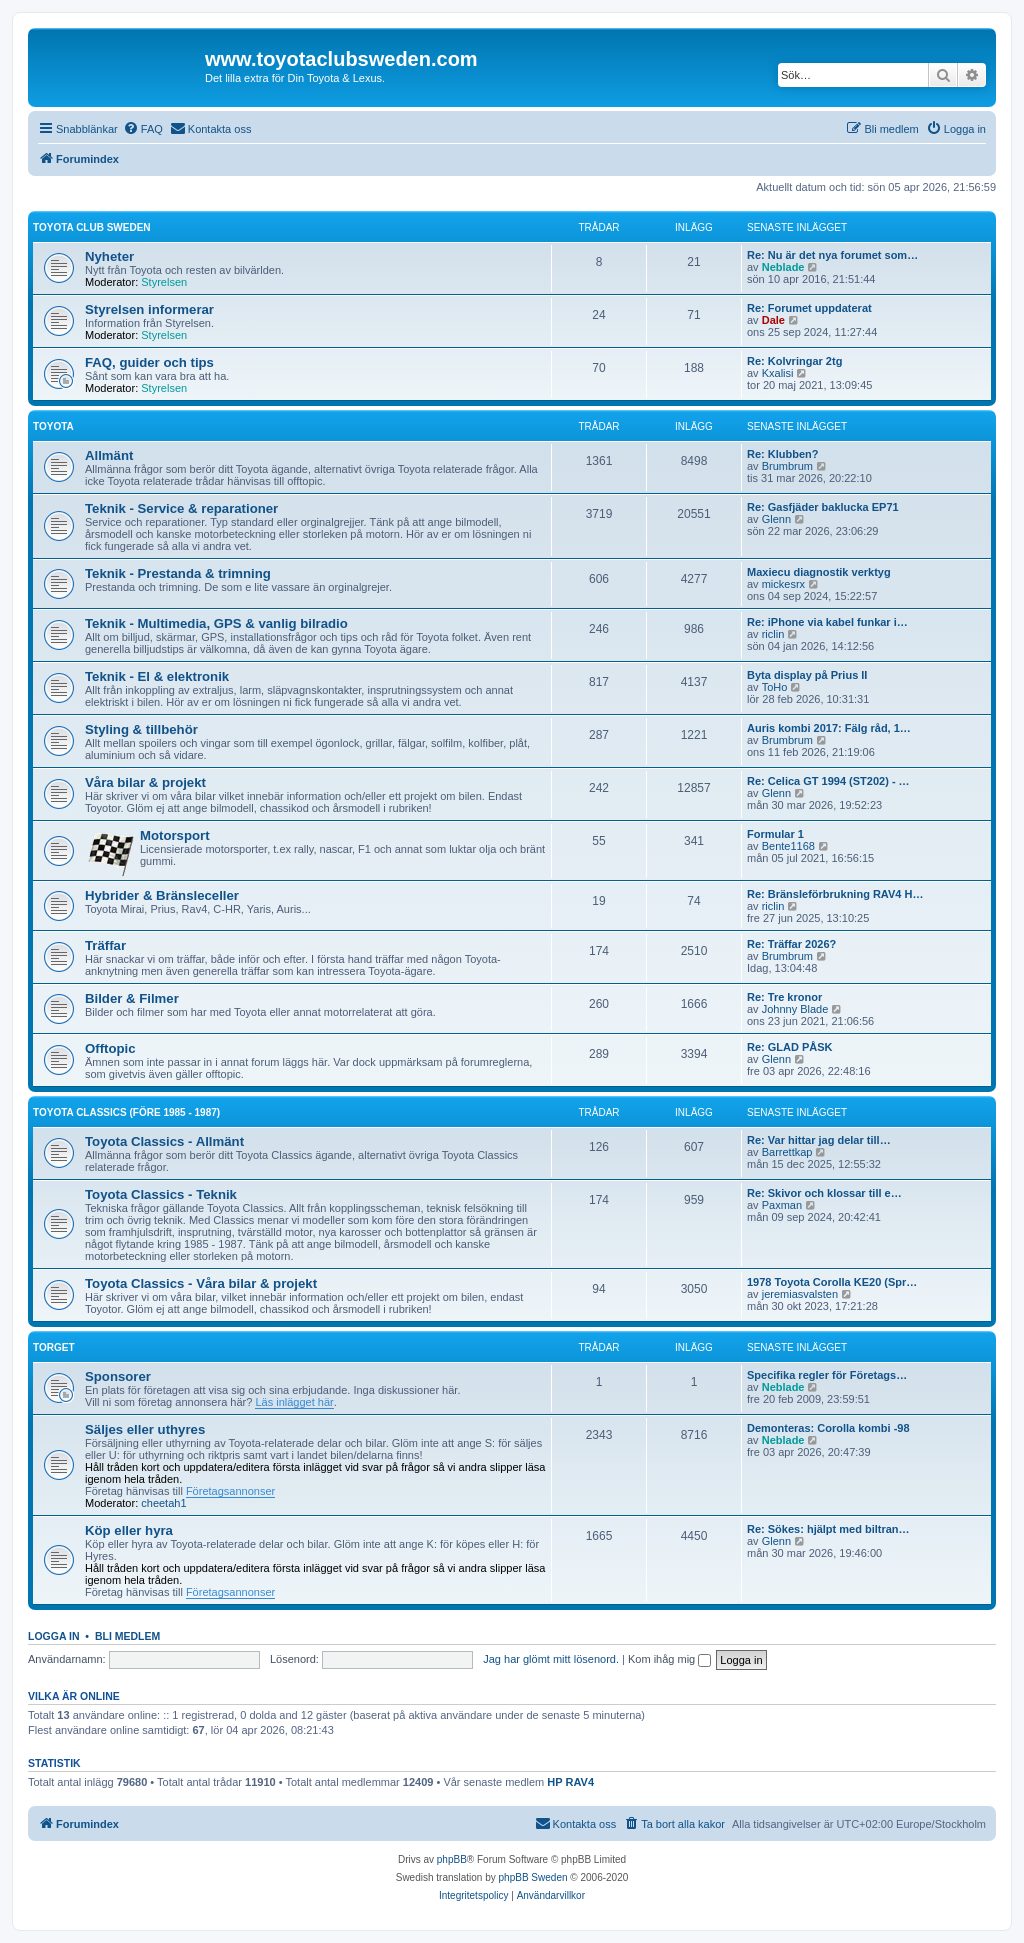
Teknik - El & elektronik (157, 676)
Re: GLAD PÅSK (790, 1047)
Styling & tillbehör (141, 729)
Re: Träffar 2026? (791, 944)
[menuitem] (143, 129)
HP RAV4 (570, 1782)
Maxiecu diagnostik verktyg (819, 572)
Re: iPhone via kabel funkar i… (827, 622)
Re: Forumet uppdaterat (809, 308)
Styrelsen (164, 282)
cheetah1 (163, 1503)
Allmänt (109, 455)
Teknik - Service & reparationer (181, 508)
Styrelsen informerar (149, 309)
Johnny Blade (795, 1009)
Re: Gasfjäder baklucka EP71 (823, 507)
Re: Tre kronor (784, 997)
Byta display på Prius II (807, 675)
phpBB (452, 1859)
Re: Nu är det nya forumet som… (832, 255)
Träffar (105, 945)
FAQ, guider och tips (149, 362)
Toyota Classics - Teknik (161, 1194)
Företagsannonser (230, 1491)
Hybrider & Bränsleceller (162, 895)
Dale (773, 320)
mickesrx (783, 584)
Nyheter (109, 256)
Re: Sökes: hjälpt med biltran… (828, 1529)
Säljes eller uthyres (145, 1429)
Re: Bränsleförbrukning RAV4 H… (835, 894)
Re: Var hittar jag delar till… (819, 1140)
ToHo (775, 687)
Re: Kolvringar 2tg (794, 361)
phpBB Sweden (533, 1877)
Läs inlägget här (294, 1402)
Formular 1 (775, 834)
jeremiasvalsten (800, 1294)
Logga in (54, 1636)
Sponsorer (118, 1376)
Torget (53, 1347)
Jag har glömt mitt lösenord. (551, 1659)
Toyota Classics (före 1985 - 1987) (126, 1112)
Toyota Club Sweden (92, 227)
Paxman (782, 1205)
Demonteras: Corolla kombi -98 (828, 1428)
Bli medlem (127, 1636)
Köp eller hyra (129, 1530)
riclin (773, 634)
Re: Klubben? (783, 454)
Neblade (783, 267)
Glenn (776, 519)
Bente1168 (788, 846)
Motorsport (175, 835)
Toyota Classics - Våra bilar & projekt (201, 1283)
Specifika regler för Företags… (827, 1375)
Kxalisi (778, 373)
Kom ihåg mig (669, 1659)
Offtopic (110, 1048)
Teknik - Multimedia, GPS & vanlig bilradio (216, 623)
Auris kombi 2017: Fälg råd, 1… (829, 728)
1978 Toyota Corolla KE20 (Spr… (832, 1282)
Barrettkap (787, 1152)
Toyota (53, 426)
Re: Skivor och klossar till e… (824, 1193)
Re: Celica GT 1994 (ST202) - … (828, 781)
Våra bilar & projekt (145, 782)
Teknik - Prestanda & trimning (178, 573)
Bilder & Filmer (132, 998)
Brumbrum (787, 466)
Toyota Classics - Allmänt (164, 1141)
